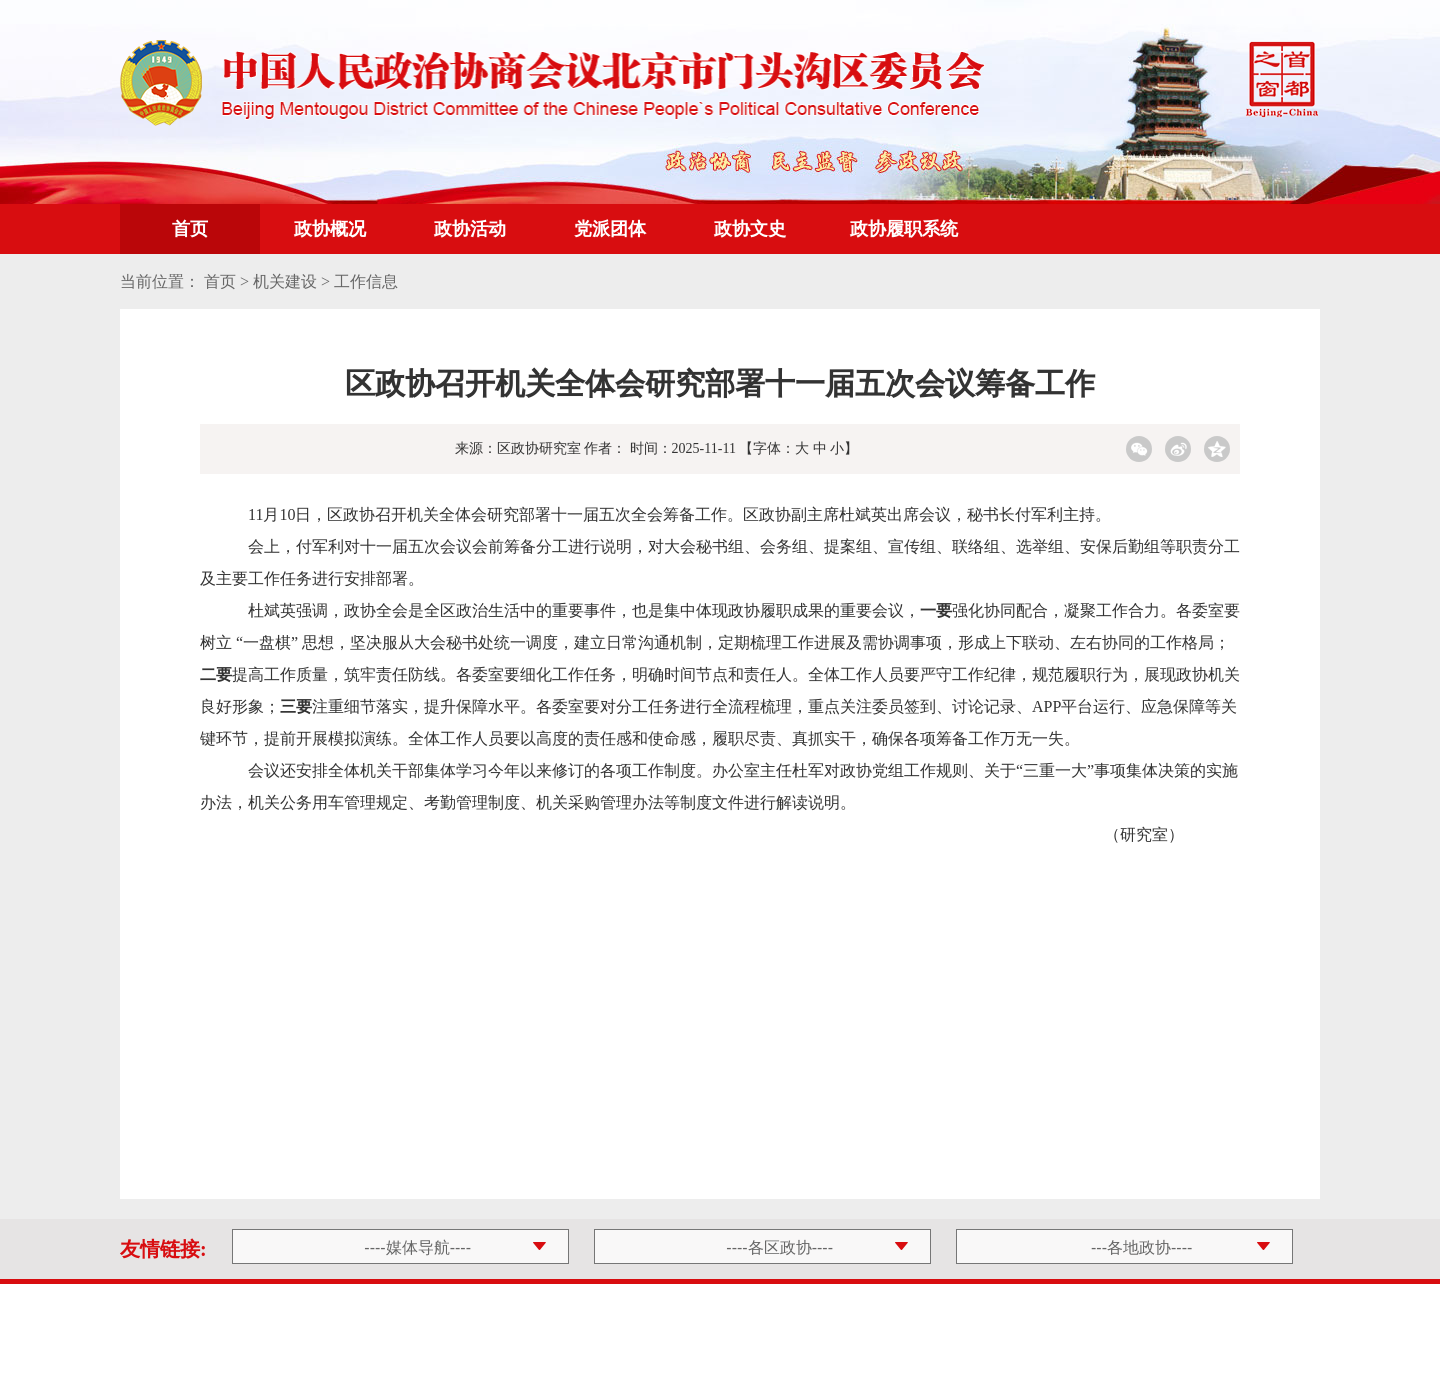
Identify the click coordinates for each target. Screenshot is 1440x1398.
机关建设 (285, 281)
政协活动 (470, 229)
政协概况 (330, 229)
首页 (190, 229)
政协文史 (750, 229)
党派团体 (610, 229)
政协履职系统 (904, 229)
